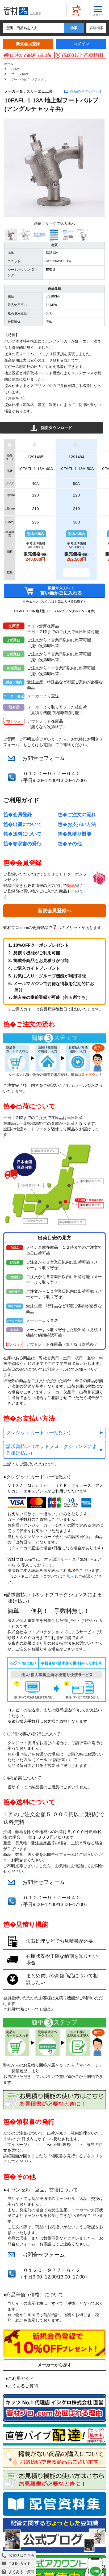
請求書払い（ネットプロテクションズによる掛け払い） (51, 1450)
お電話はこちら (18, 2555)
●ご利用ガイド (19, 2378)
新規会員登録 (28, 44)
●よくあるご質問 (21, 2386)
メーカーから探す (54, 2365)
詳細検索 (96, 28)
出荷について (27, 824)
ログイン (81, 44)
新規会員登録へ (54, 910)
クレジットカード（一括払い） (39, 1432)
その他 (74, 843)
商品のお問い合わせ (86, 91)
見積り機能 (79, 834)
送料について (27, 834)
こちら (68, 1576)
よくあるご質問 (18, 2571)
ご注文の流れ (81, 814)
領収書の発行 (27, 843)
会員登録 (22, 814)
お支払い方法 (81, 824)
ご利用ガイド (16, 2563)
